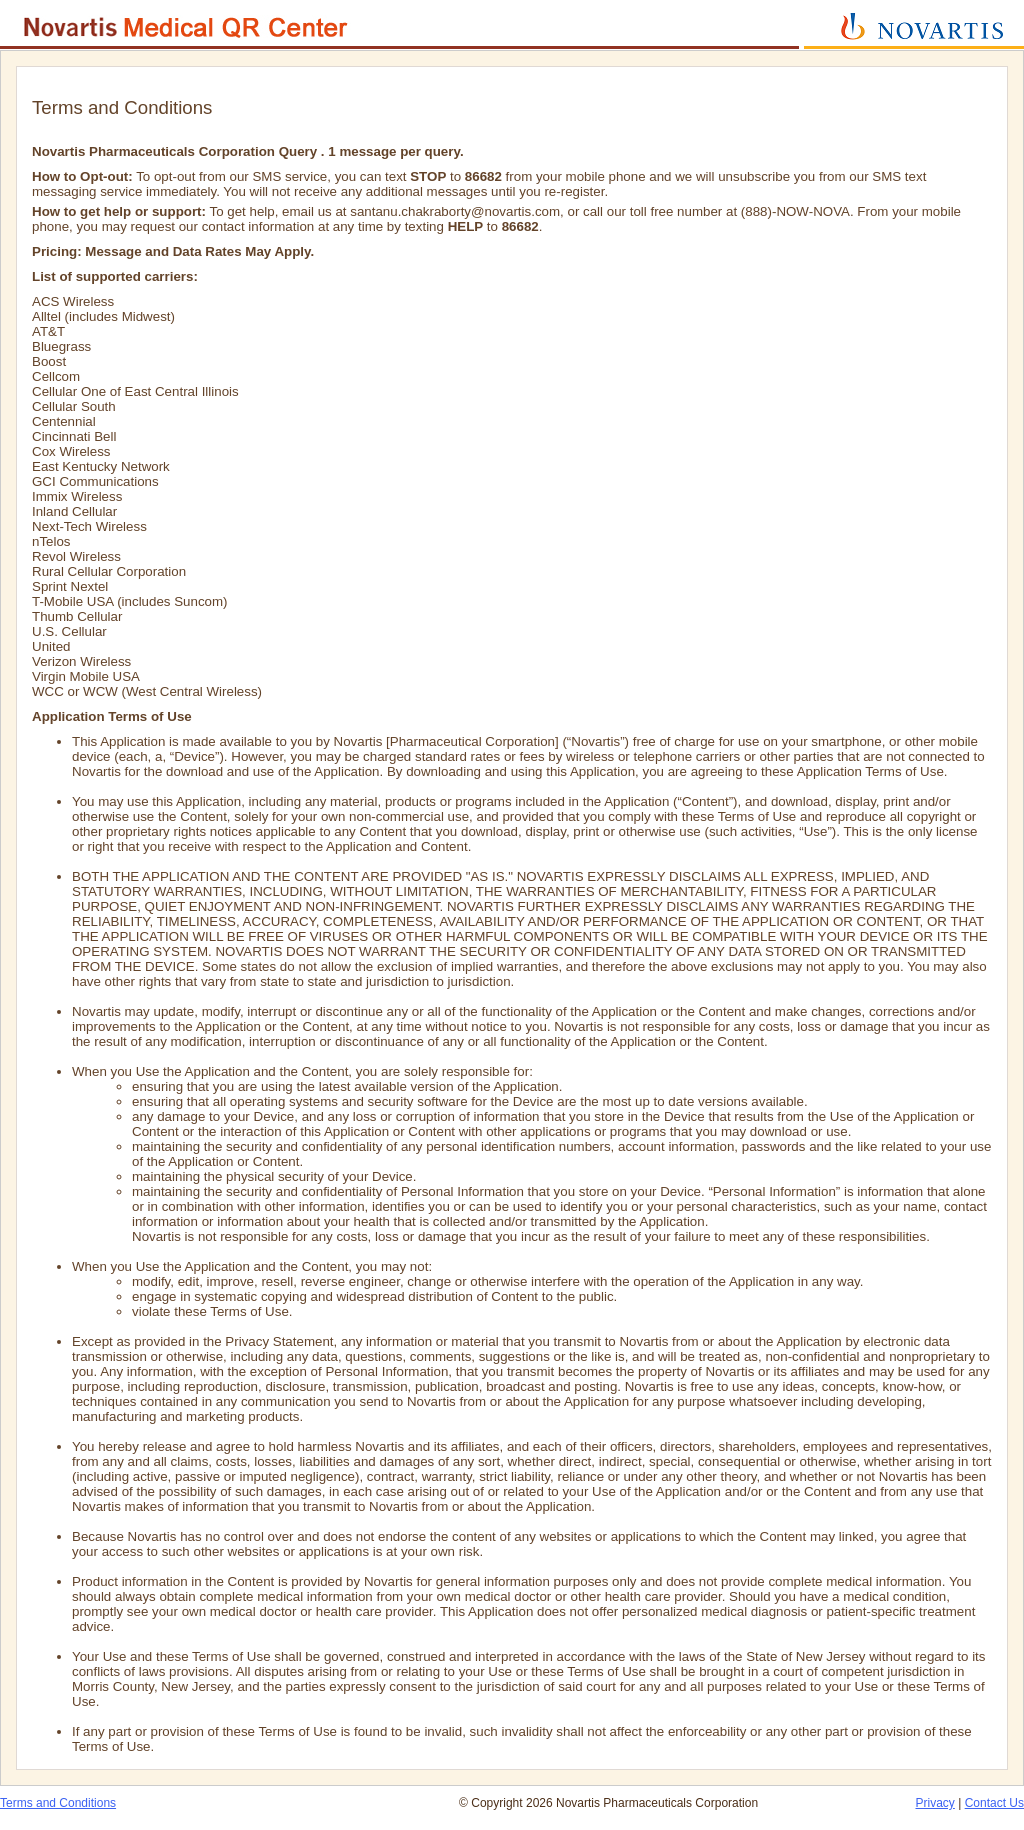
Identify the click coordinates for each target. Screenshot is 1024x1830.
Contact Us (994, 1803)
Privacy (935, 1803)
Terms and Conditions (58, 1803)
